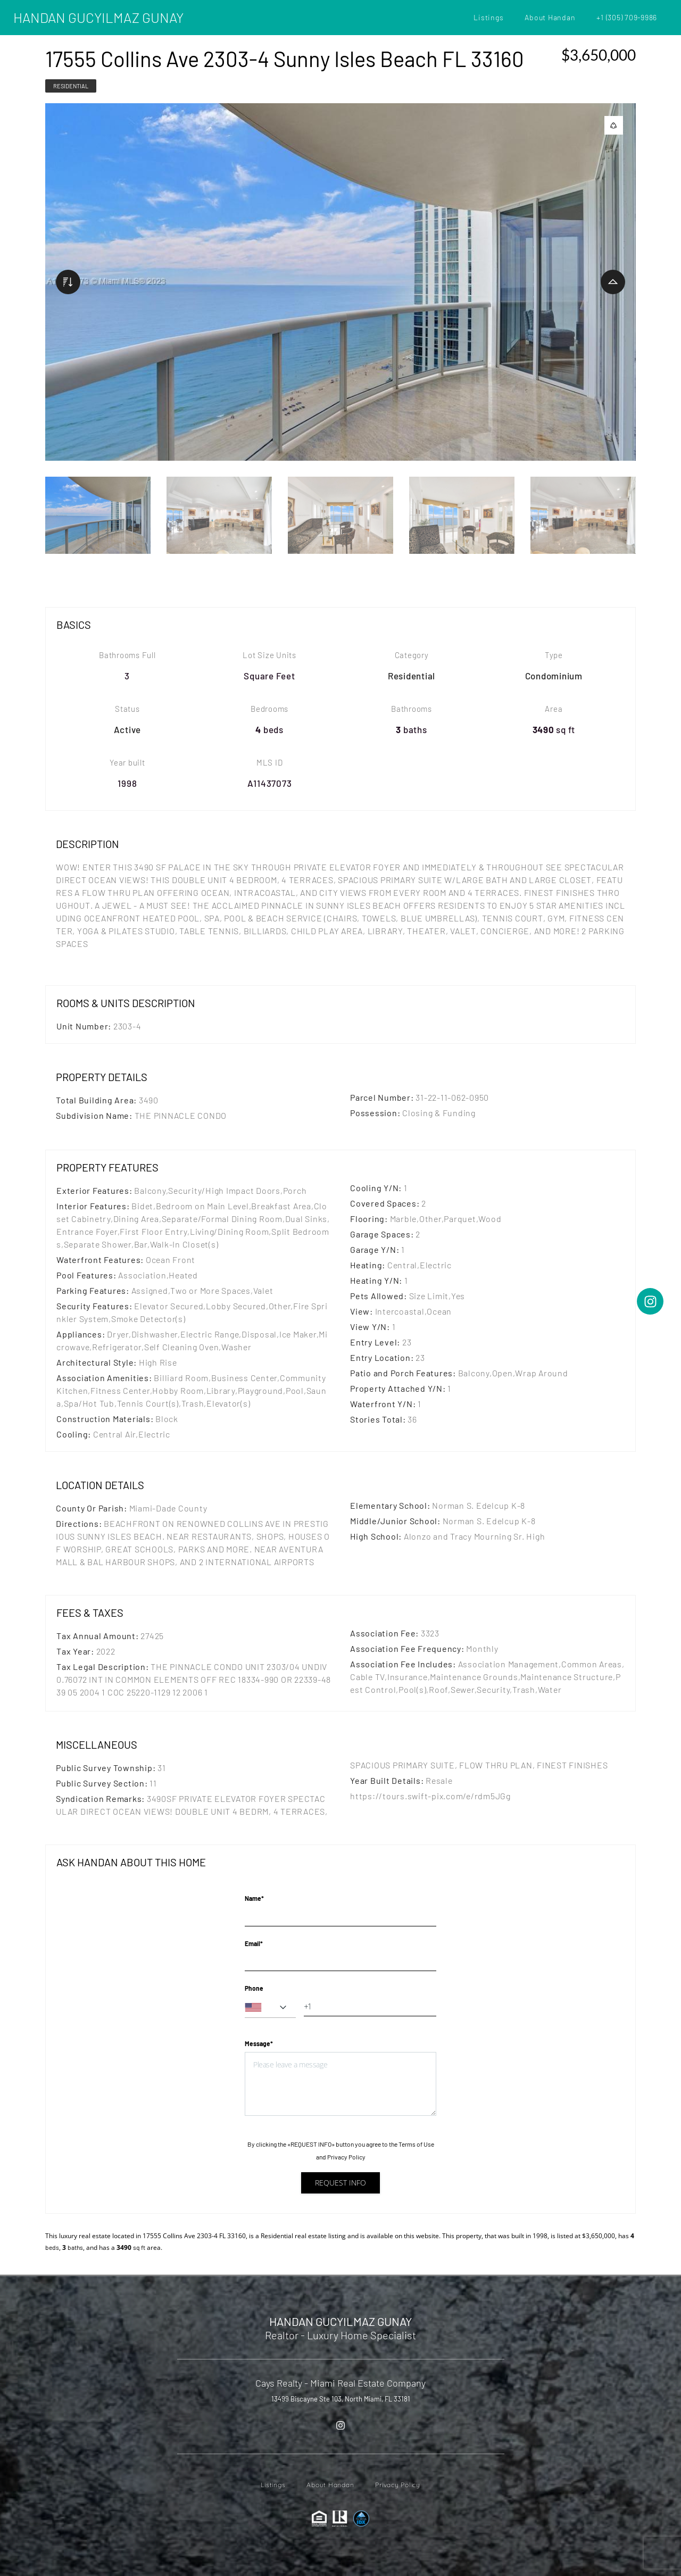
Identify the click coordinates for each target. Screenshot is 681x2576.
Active (128, 729)
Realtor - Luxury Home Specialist (340, 2335)
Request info (340, 2183)
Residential (70, 85)
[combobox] (270, 2007)
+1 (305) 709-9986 (626, 17)
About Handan (550, 17)
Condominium (554, 675)
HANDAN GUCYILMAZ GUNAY (98, 17)
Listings (488, 17)
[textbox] (270, 2007)
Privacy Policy (346, 2156)
